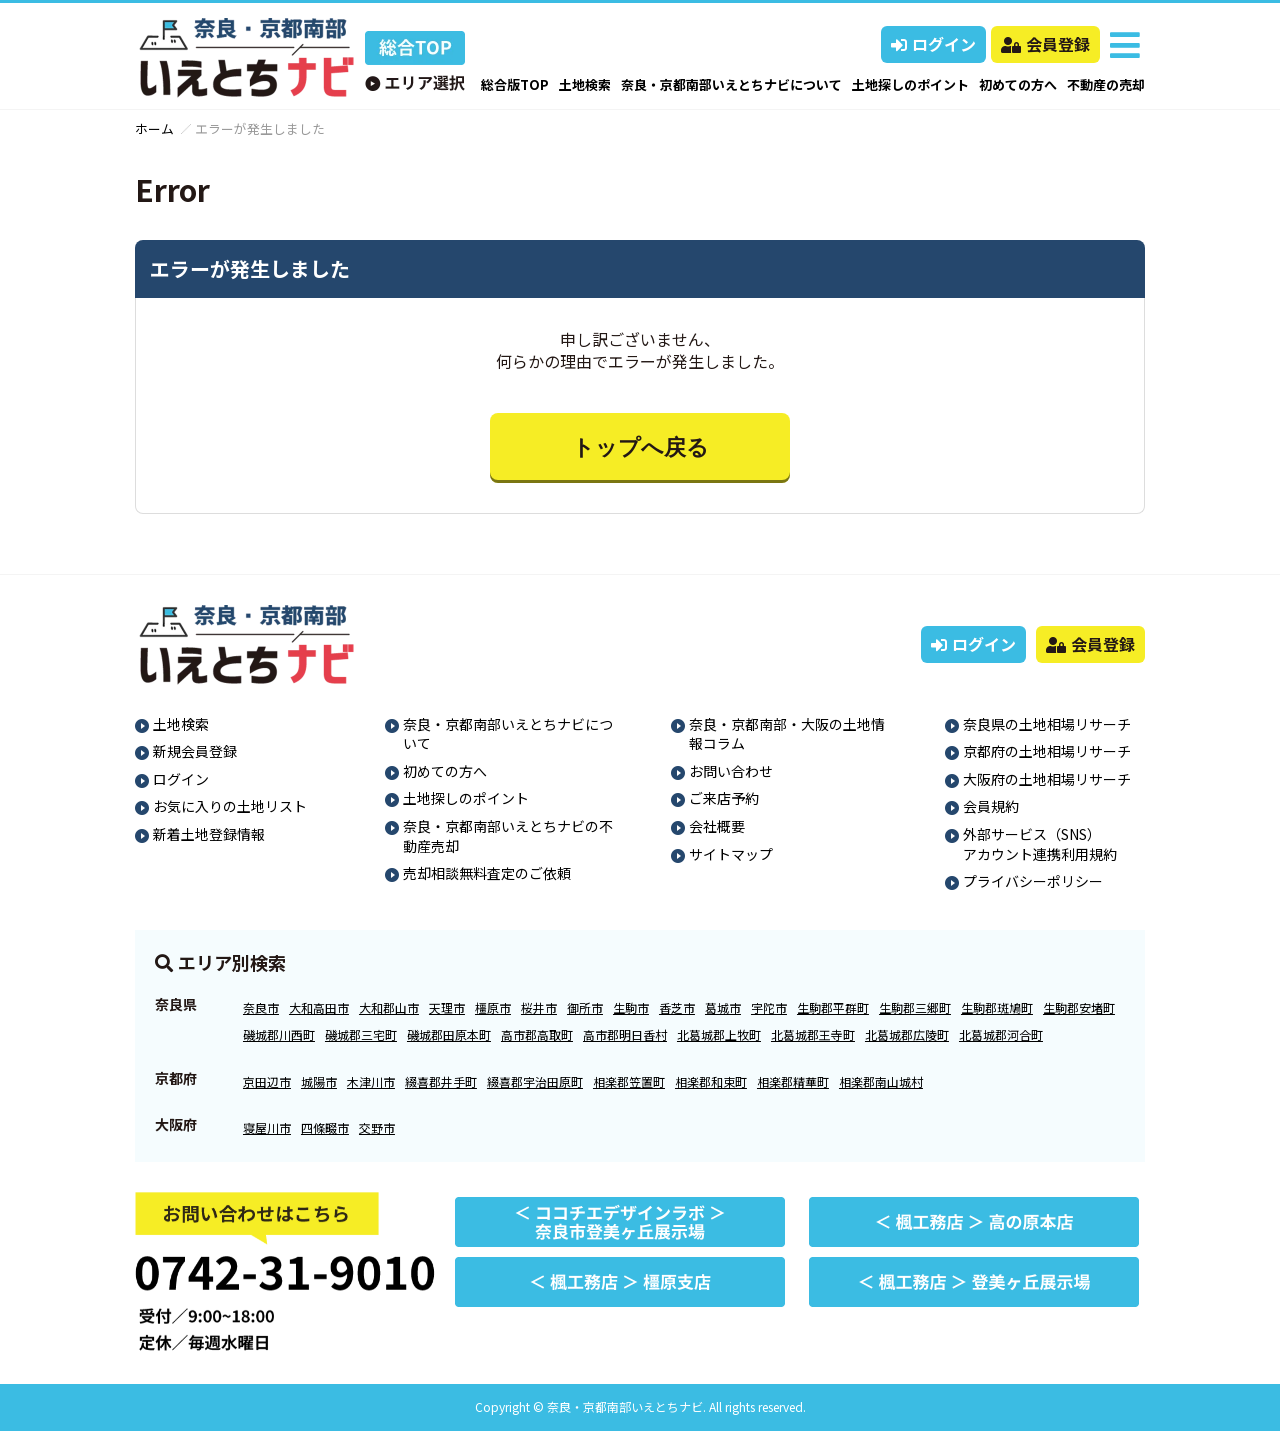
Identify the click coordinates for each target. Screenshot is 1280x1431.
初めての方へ (1018, 84)
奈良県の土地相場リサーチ (1047, 724)
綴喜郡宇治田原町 (535, 1081)
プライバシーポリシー (1033, 881)
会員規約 (991, 806)
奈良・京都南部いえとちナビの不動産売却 (508, 836)
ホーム (154, 128)
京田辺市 (267, 1081)
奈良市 (261, 1007)
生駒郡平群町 (833, 1007)
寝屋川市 (267, 1127)
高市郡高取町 (537, 1034)
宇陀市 (769, 1007)
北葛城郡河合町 (1001, 1034)
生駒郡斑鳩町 (997, 1007)
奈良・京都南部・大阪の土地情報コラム (787, 734)
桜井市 (539, 1007)
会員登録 (1045, 44)
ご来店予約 (724, 798)
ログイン (933, 44)
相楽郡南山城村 (881, 1081)
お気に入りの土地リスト (230, 806)
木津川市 (371, 1081)
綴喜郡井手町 (441, 1081)
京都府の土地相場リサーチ (1047, 751)
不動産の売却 (1106, 84)
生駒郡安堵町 (1079, 1007)
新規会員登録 (195, 751)
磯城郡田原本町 (449, 1034)
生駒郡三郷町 (915, 1007)
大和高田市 (319, 1007)
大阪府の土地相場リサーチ (1047, 779)
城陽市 (319, 1081)
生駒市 (631, 1007)
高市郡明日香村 (625, 1034)
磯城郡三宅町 (361, 1034)
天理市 (447, 1007)
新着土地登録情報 (209, 834)
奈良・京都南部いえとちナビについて (731, 84)
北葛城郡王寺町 (813, 1034)
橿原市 (493, 1007)
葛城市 (723, 1007)
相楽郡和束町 (711, 1081)
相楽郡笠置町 (629, 1081)
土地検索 (585, 84)
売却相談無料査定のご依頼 (487, 873)
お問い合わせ (731, 771)
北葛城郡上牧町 (719, 1034)
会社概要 (717, 826)
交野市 (377, 1127)
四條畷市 (325, 1127)
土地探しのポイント (910, 84)
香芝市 (677, 1007)
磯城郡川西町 (279, 1034)
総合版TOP (515, 84)
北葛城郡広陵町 (907, 1034)
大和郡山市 (389, 1007)
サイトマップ (731, 854)
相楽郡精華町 (793, 1081)
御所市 (585, 1007)
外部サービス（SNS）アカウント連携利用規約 (1040, 844)
